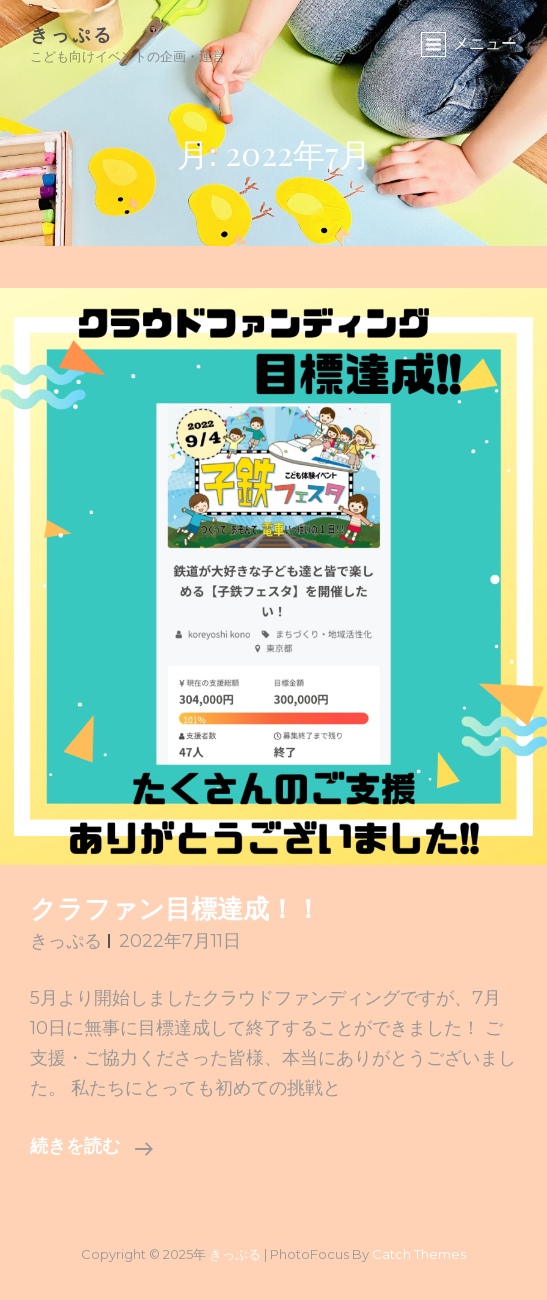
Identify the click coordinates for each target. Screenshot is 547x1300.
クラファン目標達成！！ (175, 911)
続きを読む (91, 1148)
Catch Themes (419, 1254)
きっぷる (72, 34)
